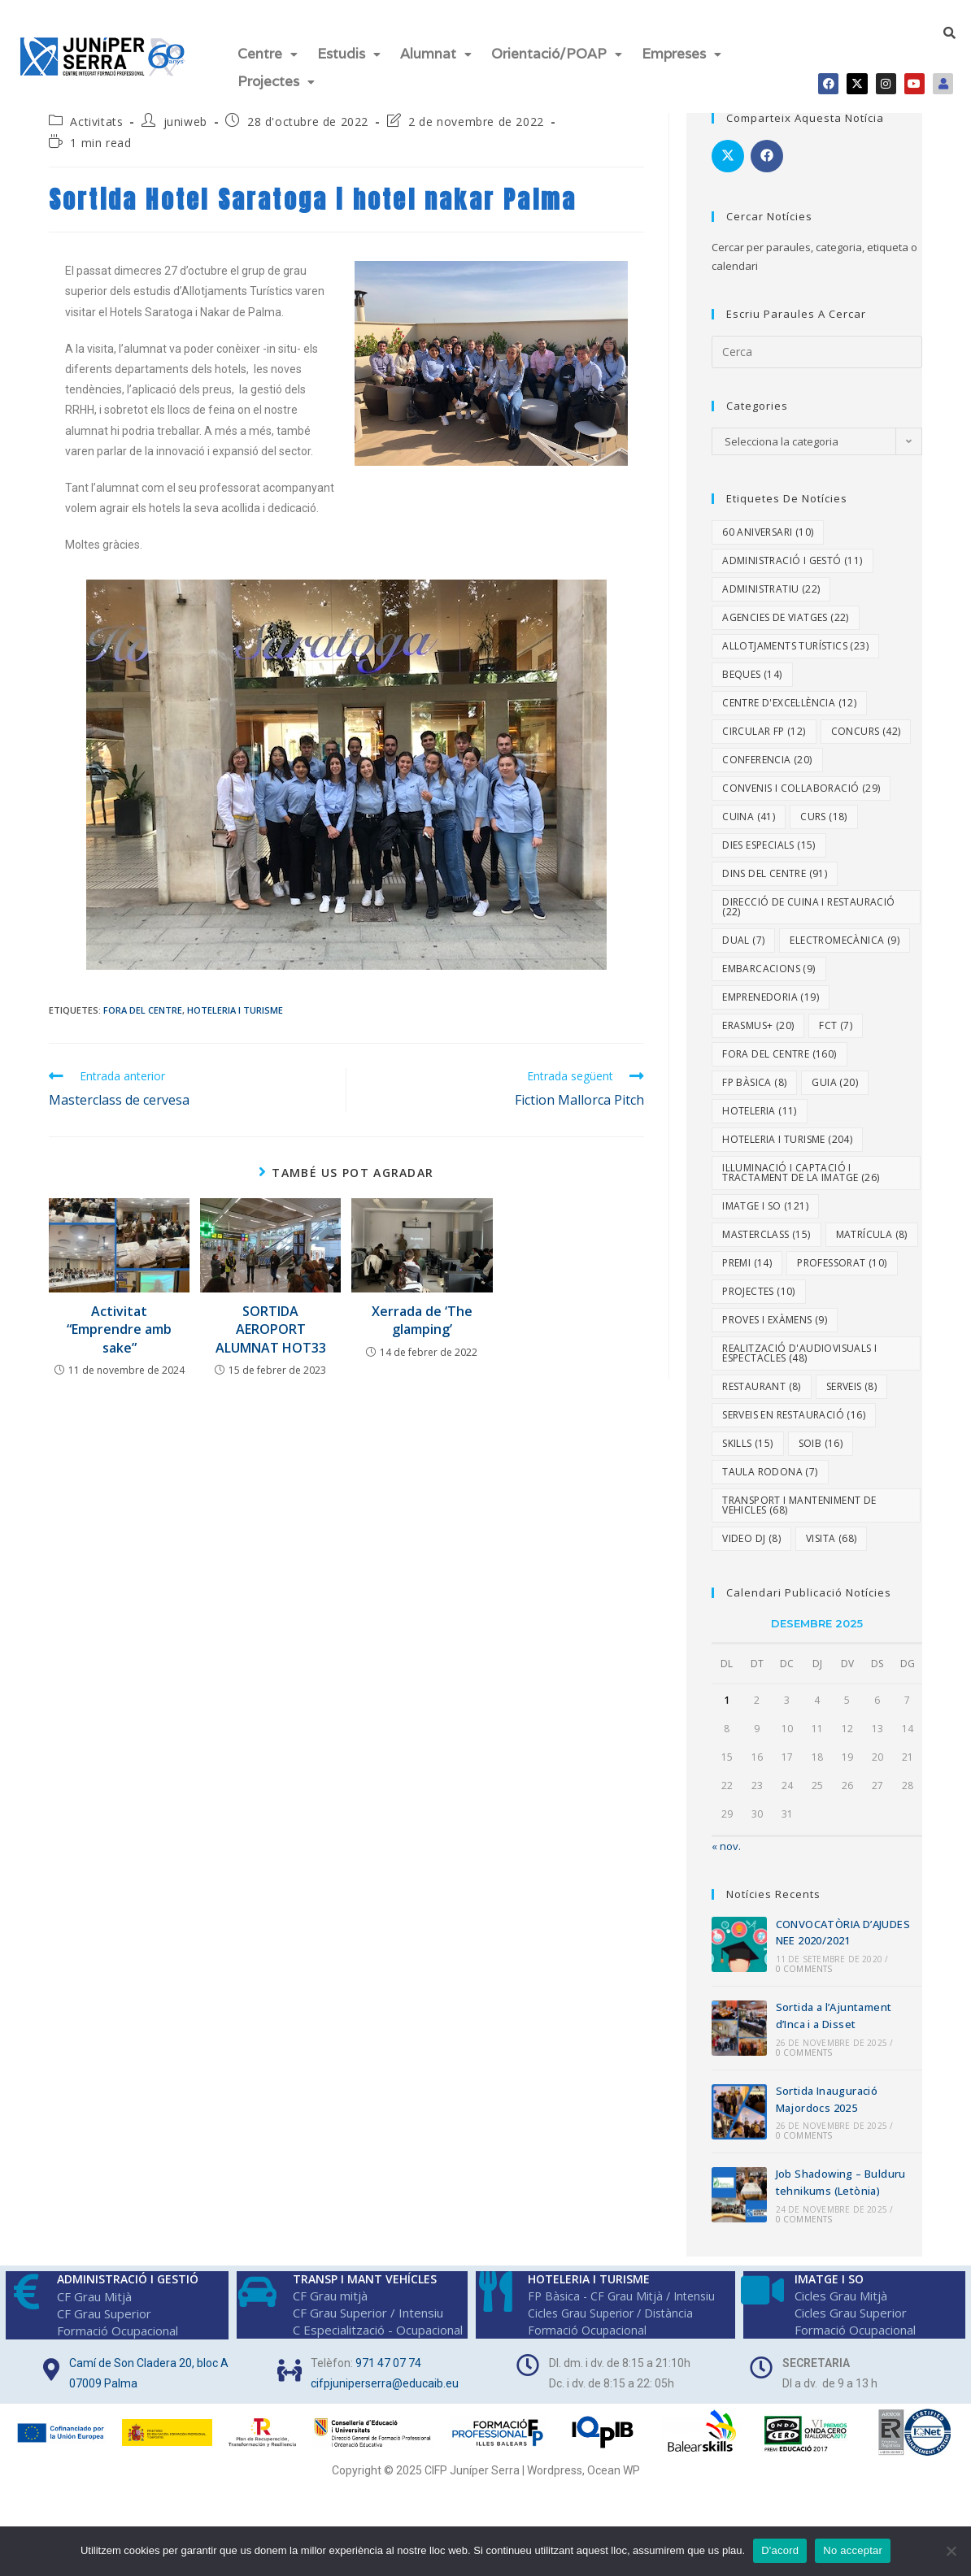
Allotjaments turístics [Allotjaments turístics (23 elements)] (795, 638)
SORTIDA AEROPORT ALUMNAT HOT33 (271, 1321)
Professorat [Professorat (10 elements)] (841, 1255)
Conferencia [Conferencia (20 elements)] (767, 751)
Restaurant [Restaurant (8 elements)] (761, 1378)
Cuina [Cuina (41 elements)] (748, 808)
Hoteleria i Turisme (235, 1002)
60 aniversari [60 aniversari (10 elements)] (767, 524)
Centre (267, 52)
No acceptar (852, 2550)
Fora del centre (142, 1002)
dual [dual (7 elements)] (743, 932)
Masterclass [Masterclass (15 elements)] (766, 1226)
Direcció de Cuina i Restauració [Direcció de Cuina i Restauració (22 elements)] (808, 898)
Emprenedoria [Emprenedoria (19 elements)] (770, 989)
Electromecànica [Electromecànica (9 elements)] (844, 932)
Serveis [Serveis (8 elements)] (851, 1378)
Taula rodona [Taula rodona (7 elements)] (769, 1463)
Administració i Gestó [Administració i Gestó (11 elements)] (792, 552)
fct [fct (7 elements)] (835, 1017)
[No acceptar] (951, 2551)
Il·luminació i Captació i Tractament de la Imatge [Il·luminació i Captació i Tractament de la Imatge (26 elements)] (800, 1164)
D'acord (780, 2550)
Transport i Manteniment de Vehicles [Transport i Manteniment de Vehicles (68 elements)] (799, 1497)
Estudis (349, 52)
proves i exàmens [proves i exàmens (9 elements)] (774, 1311)
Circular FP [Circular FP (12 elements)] (763, 723)
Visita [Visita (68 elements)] (831, 1530)
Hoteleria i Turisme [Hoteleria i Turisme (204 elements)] (787, 1131)
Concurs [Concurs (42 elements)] (866, 723)
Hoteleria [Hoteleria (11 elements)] (759, 1103)
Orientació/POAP (556, 52)
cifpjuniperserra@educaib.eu (385, 2374)
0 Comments (804, 1960)
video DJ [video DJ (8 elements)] (751, 1530)
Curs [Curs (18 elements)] (823, 808)
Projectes (276, 76)
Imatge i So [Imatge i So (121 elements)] (765, 1198)
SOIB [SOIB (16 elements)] (821, 1435)
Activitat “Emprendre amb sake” (119, 1321)
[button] (268, 52)
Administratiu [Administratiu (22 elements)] (771, 581)
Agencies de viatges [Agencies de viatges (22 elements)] (785, 609)
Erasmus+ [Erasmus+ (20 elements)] (758, 1017)
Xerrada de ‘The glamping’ (422, 1312)
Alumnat (436, 52)
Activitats (96, 113)
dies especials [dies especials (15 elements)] (769, 837)
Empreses (681, 52)
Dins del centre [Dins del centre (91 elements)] (774, 865)
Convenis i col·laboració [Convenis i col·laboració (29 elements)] (801, 780)
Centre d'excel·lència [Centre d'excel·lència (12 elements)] (789, 695)
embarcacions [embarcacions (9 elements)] (768, 960)
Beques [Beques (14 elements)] (752, 666)
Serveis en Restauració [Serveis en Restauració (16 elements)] (793, 1407)
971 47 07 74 (388, 2354)
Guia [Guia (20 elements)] (835, 1074)
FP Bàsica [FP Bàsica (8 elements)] (754, 1074)
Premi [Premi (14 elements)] (747, 1255)
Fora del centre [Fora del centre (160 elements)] (779, 1046)
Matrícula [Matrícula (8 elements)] (872, 1226)
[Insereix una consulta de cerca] (817, 343)
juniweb (185, 113)
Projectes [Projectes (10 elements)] (758, 1283)
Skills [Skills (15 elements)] (747, 1435)
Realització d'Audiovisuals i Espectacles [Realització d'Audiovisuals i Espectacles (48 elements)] (799, 1345)
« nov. (726, 1838)
